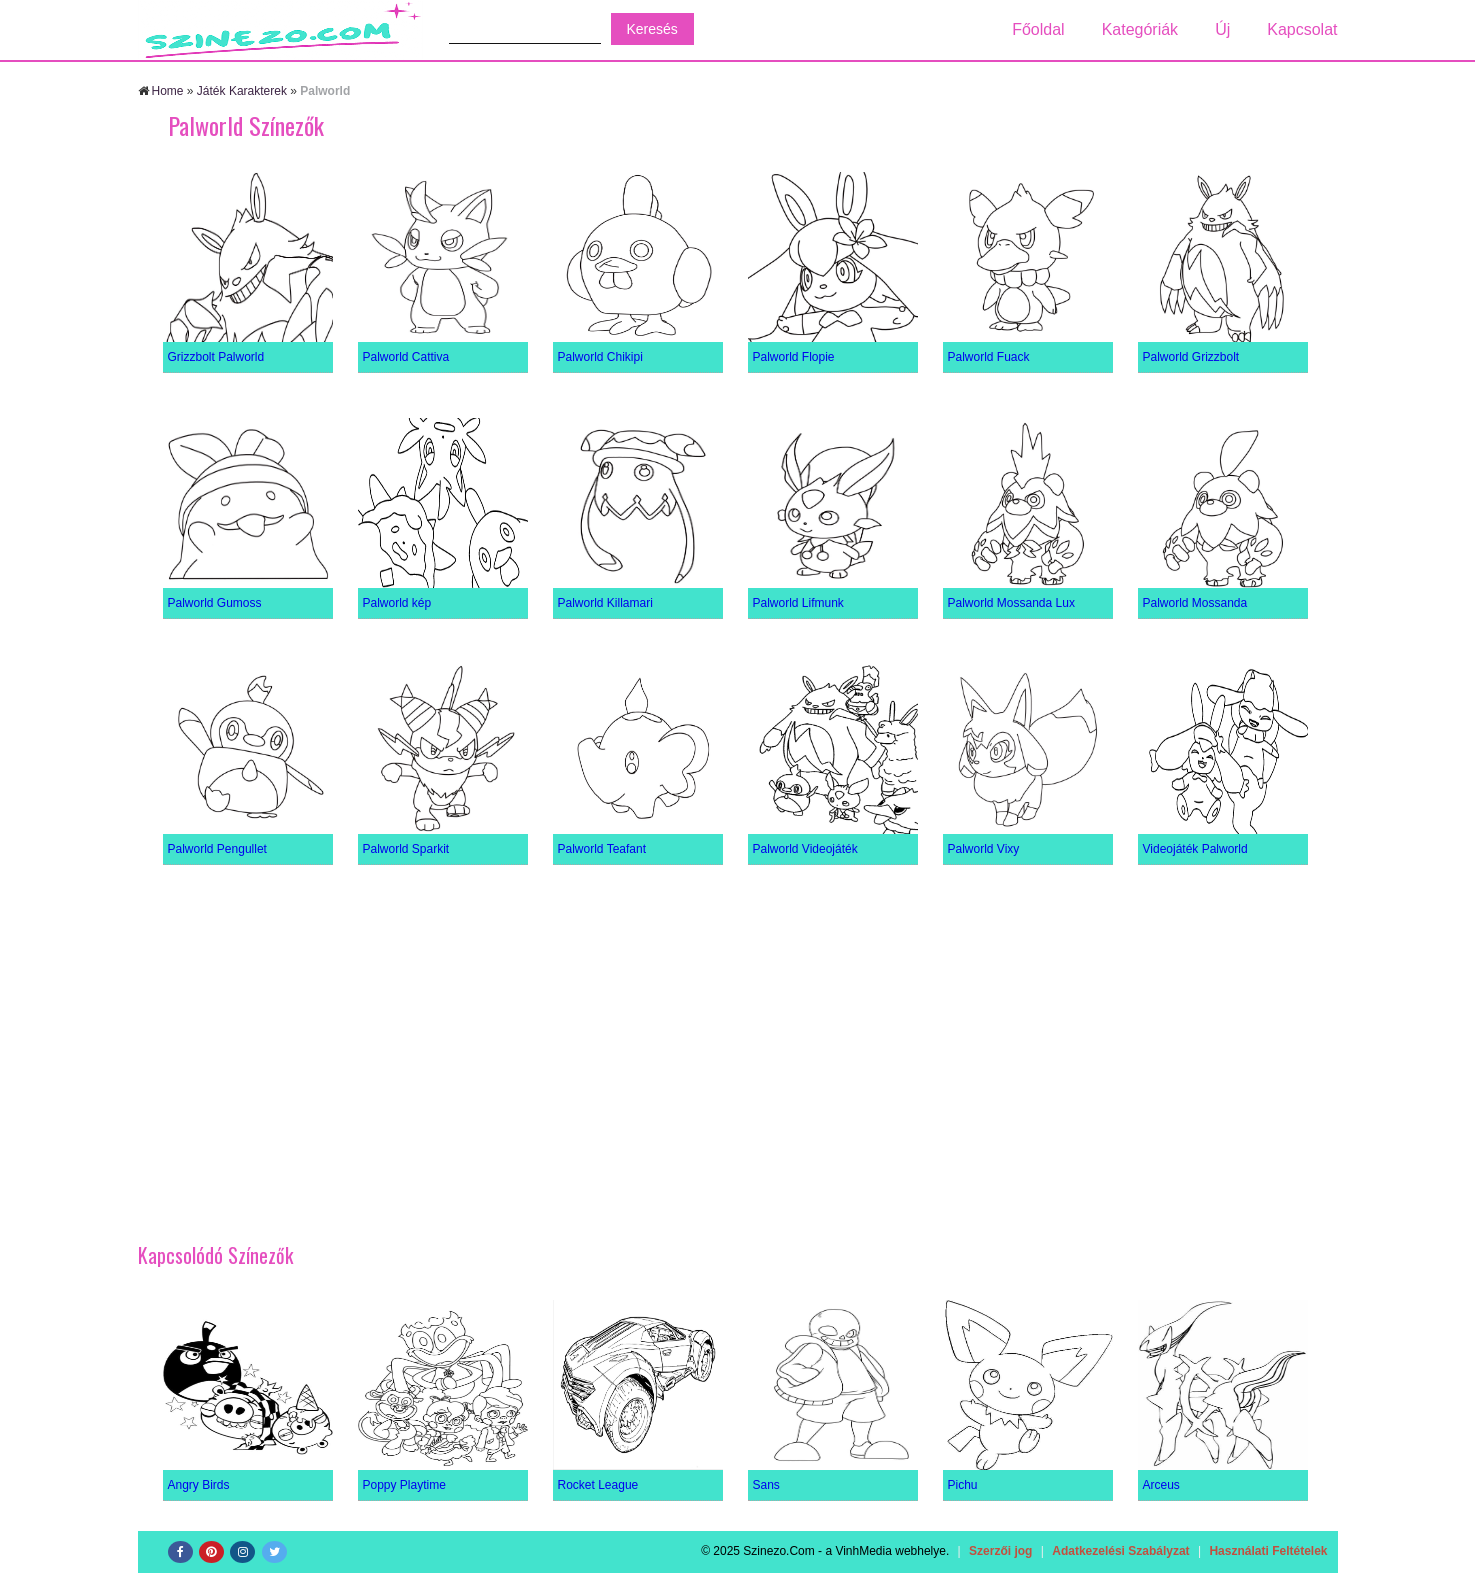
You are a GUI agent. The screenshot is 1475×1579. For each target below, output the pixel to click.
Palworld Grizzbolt (1191, 357)
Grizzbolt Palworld (216, 357)
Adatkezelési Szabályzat (1120, 1551)
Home (168, 91)
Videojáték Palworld (1195, 849)
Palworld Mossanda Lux (1011, 603)
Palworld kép (397, 603)
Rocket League (598, 1485)
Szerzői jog (1000, 1551)
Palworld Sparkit (406, 849)
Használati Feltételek (1268, 1551)
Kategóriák (1140, 29)
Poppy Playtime (404, 1485)
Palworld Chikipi (600, 357)
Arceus (1161, 1485)
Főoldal (1038, 29)
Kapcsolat (1302, 29)
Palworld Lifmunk (798, 603)
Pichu (963, 1485)
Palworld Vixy (984, 849)
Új (1222, 29)
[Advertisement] (738, 1045)
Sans (766, 1485)
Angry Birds (199, 1485)
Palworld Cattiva (406, 357)
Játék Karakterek (242, 91)
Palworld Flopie (794, 357)
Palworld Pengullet (217, 849)
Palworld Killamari (605, 603)
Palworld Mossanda (1195, 603)
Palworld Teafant (602, 849)
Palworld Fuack (989, 357)
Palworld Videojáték (805, 849)
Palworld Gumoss (215, 603)
